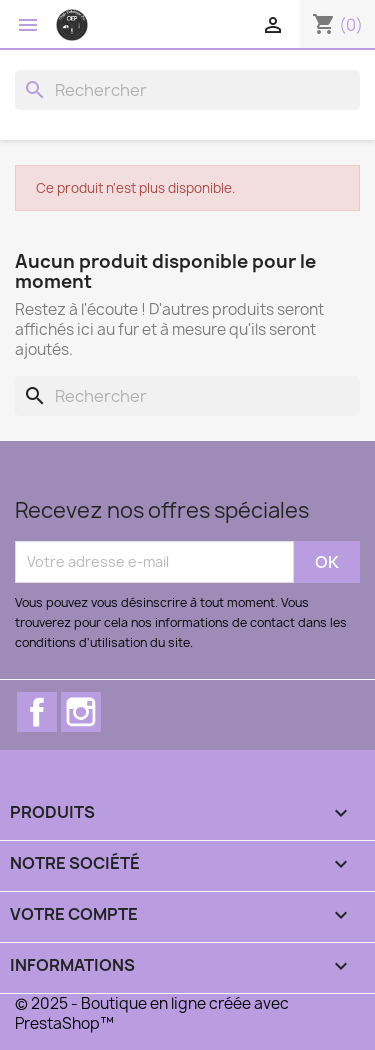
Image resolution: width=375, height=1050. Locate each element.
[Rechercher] (187, 90)
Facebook (37, 712)
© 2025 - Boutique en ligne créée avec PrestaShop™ (152, 1013)
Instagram (81, 712)
